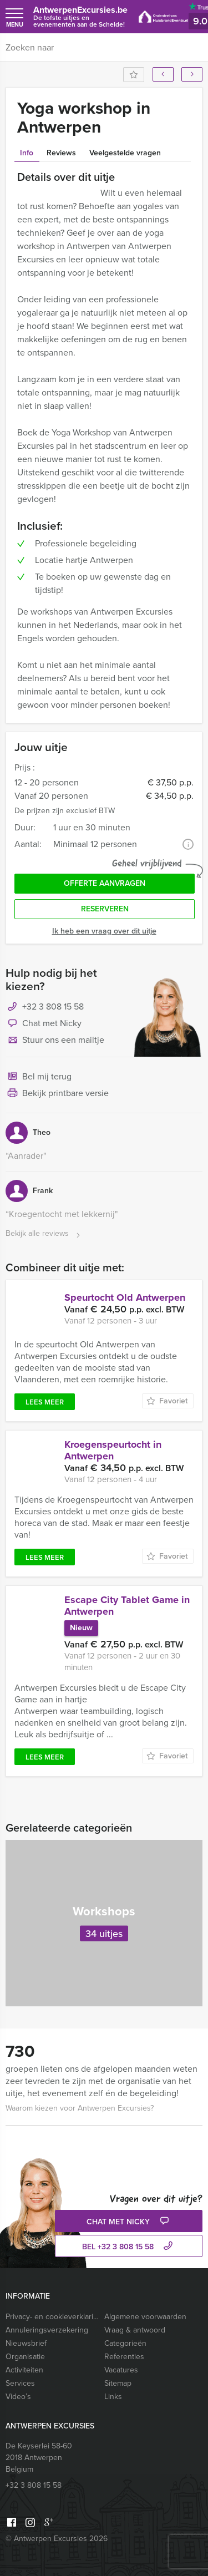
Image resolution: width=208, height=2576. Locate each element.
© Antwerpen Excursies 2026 (57, 2538)
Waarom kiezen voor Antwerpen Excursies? (80, 2108)
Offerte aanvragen (104, 883)
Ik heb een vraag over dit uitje (104, 931)
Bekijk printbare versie (57, 1094)
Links (113, 2396)
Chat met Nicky (44, 1024)
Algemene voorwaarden (145, 2317)
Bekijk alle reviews (44, 1234)
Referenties (124, 2356)
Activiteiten (24, 2370)
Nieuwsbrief (26, 2343)
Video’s (18, 2396)
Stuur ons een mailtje (55, 1040)
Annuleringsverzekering (47, 2330)
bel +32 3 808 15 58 (128, 2247)
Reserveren (105, 909)
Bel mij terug (39, 1077)
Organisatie (25, 2356)
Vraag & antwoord (134, 2330)
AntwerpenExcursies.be (80, 16)
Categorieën (125, 2343)
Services (20, 2383)
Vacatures (121, 2370)
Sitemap (117, 2383)
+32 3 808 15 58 (53, 1006)
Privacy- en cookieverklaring (52, 2317)
